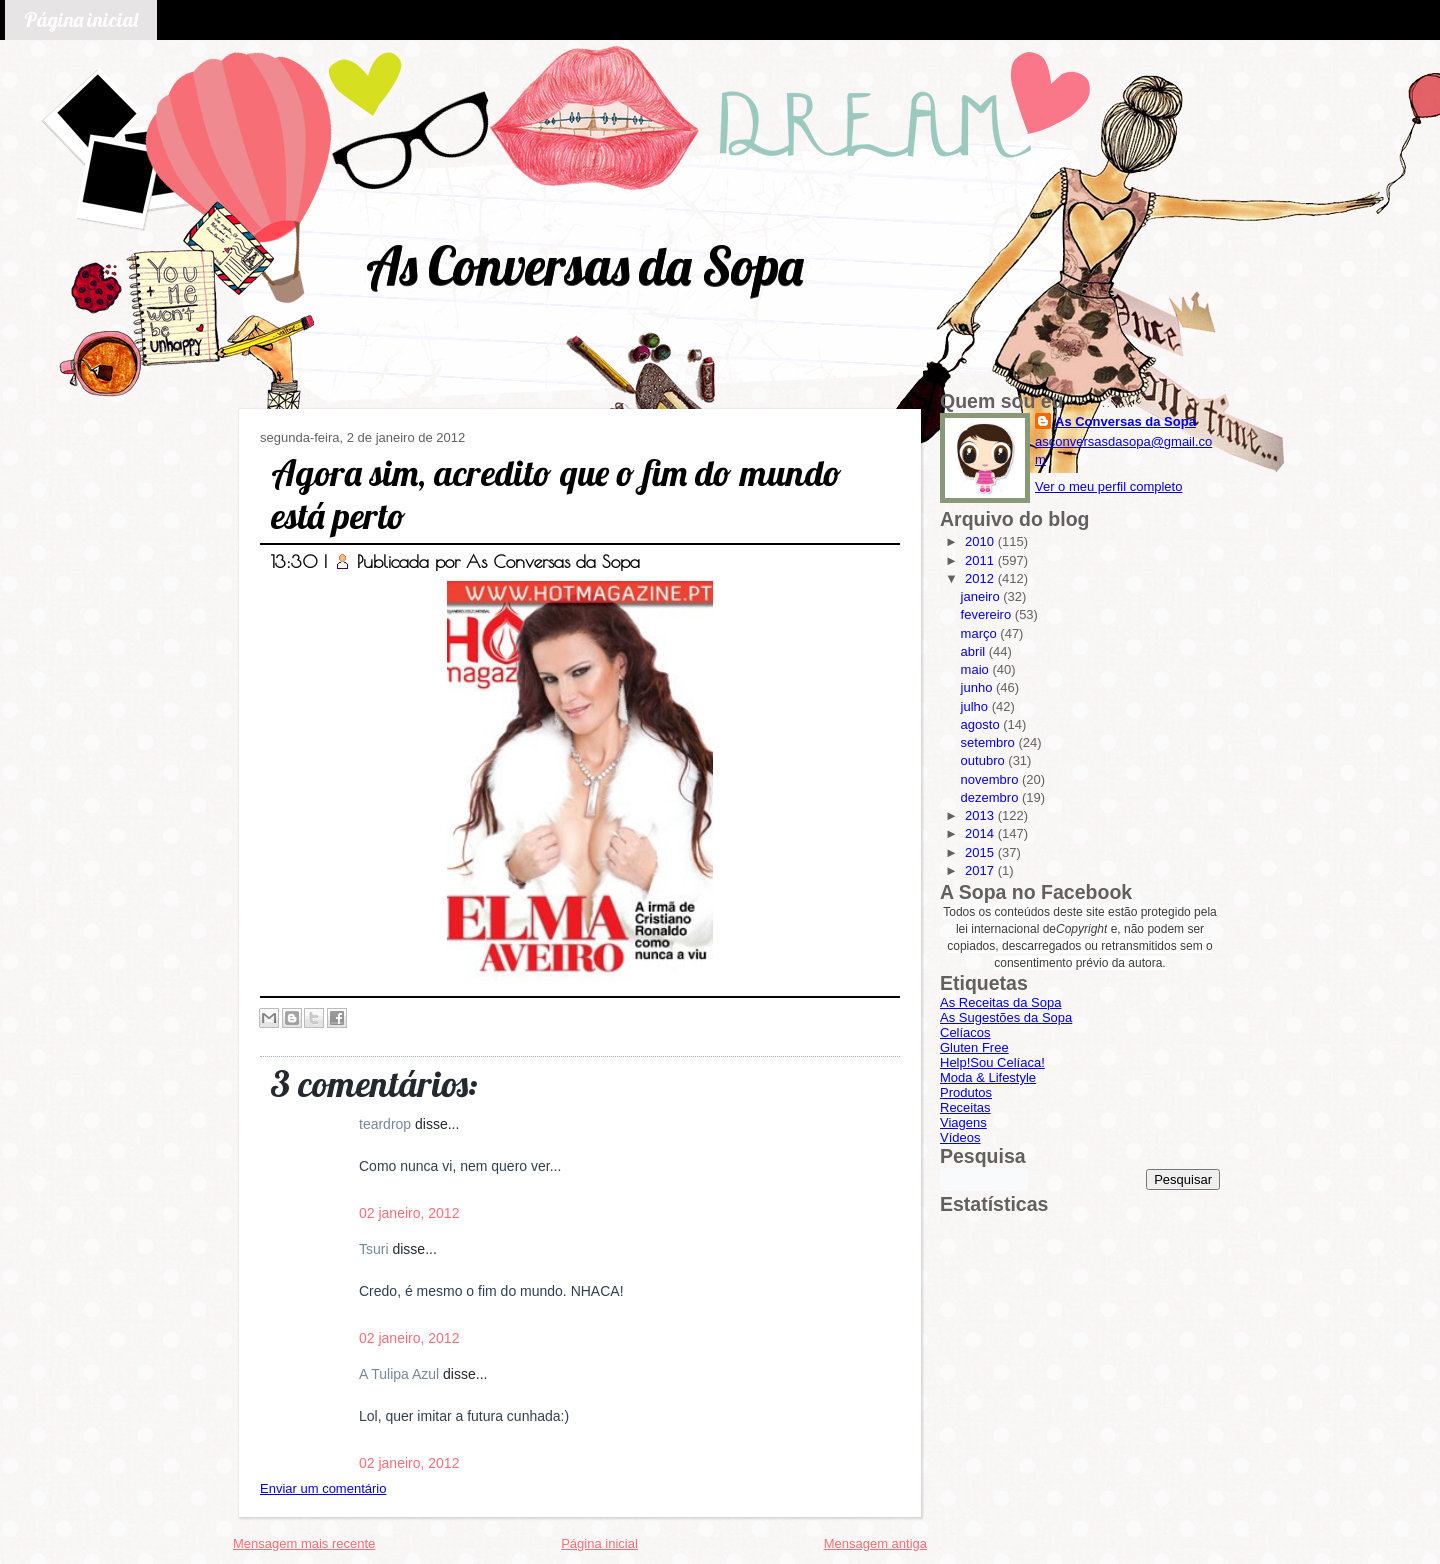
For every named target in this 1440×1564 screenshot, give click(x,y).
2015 (981, 852)
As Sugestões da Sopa (1006, 1017)
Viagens (963, 1122)
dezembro (991, 797)
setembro (990, 742)
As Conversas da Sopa (584, 265)
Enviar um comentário (323, 1488)
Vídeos (960, 1137)
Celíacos (965, 1032)
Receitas (965, 1107)
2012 (981, 578)
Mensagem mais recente (304, 1543)
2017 (981, 870)
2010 (981, 541)
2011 (981, 560)
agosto (982, 724)
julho (976, 706)
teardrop (387, 1124)
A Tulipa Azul (401, 1374)
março (981, 633)
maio (977, 669)
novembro (991, 779)
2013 (981, 815)
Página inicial (81, 19)
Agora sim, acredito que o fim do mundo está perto (556, 494)
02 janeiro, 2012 (409, 1213)
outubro (985, 760)
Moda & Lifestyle (988, 1077)
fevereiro (988, 614)
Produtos (966, 1092)
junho (978, 687)
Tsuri (375, 1249)
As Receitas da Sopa (1000, 1002)
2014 (981, 833)
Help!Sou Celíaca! (992, 1062)
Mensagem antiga (875, 1543)
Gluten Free (974, 1047)
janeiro (982, 596)
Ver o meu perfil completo (1108, 486)
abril (975, 651)
